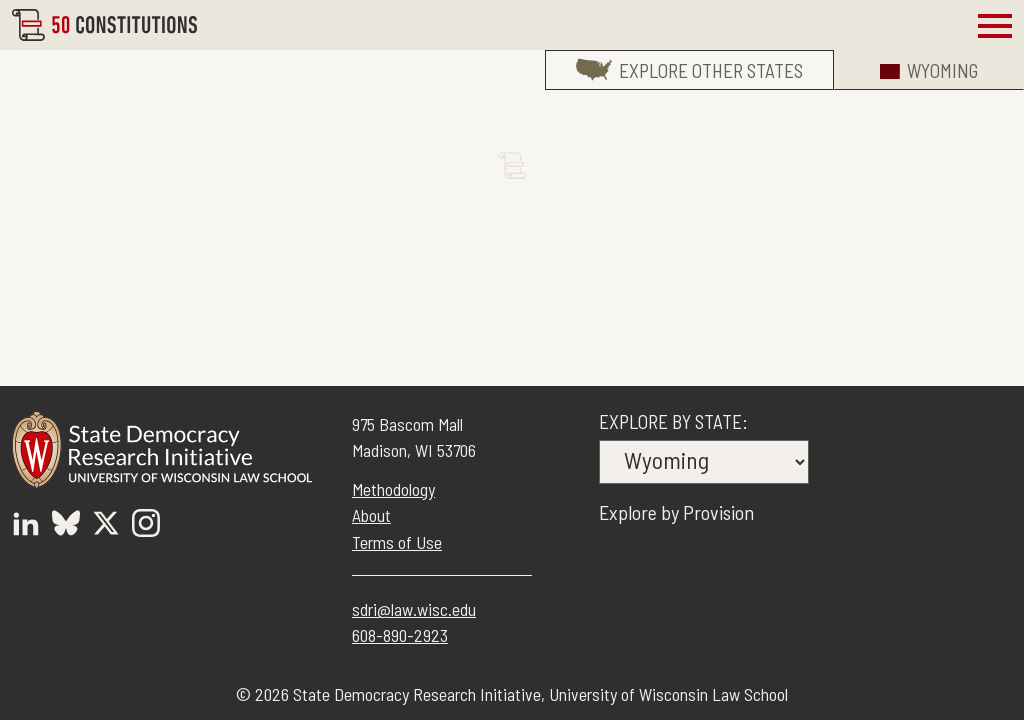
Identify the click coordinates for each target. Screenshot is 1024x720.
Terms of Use (397, 542)
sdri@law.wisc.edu (414, 609)
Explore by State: (673, 421)
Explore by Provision (676, 512)
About (371, 515)
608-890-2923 (400, 635)
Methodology (393, 489)
